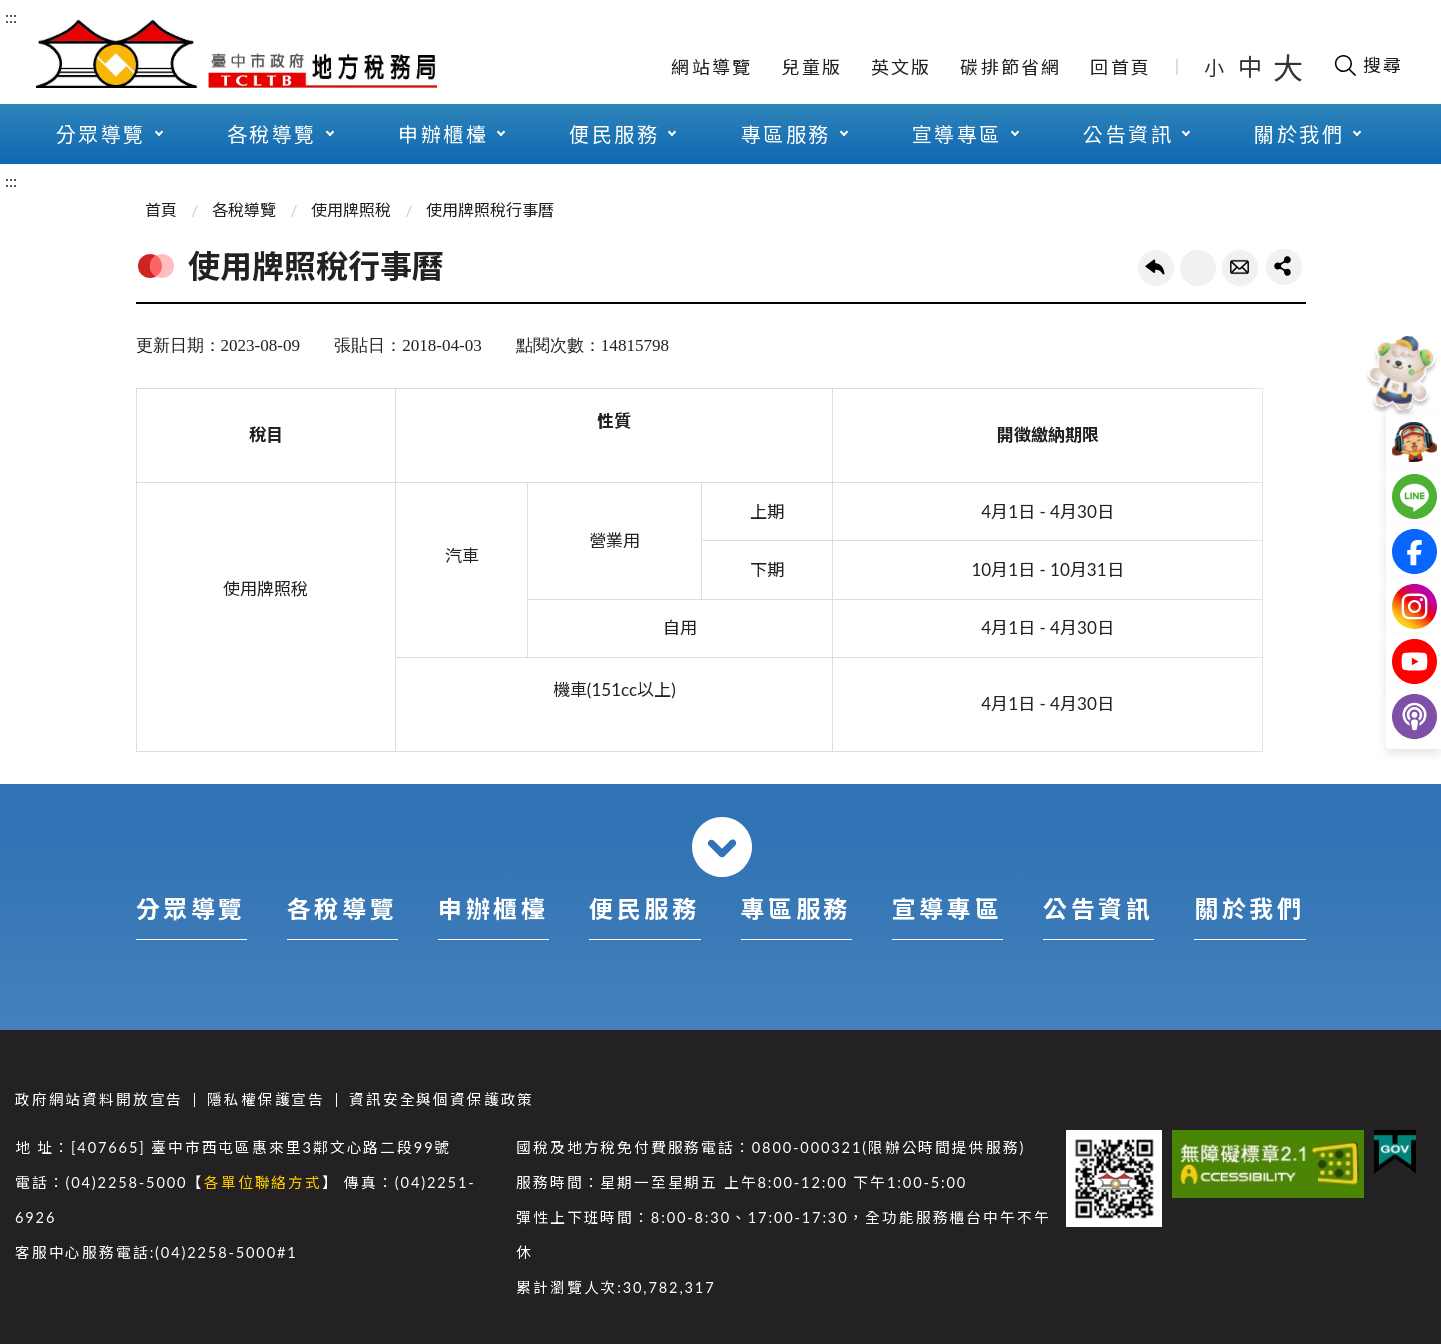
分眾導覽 (101, 134)
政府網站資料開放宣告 (99, 1099)
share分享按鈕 (1284, 267)
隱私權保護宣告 (266, 1099)
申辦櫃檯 (443, 134)
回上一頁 (1156, 268)
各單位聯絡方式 (263, 1182)
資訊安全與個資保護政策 (441, 1099)
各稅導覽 (272, 134)
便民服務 (614, 134)
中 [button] (1252, 66)
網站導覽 (711, 67)
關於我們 (1299, 134)
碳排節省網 (1010, 67)
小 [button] (1215, 67)
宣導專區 (957, 134)
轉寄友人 (1240, 268)
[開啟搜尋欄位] (1367, 65)
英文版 (901, 67)
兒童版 (811, 67)
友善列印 (1198, 268)
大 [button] (1288, 67)
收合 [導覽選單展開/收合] (722, 847)
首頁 (161, 209)
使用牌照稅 (351, 209)
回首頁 (1120, 67)
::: (11, 16)
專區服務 (786, 134)
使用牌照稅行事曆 (490, 209)
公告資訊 (1128, 134)
